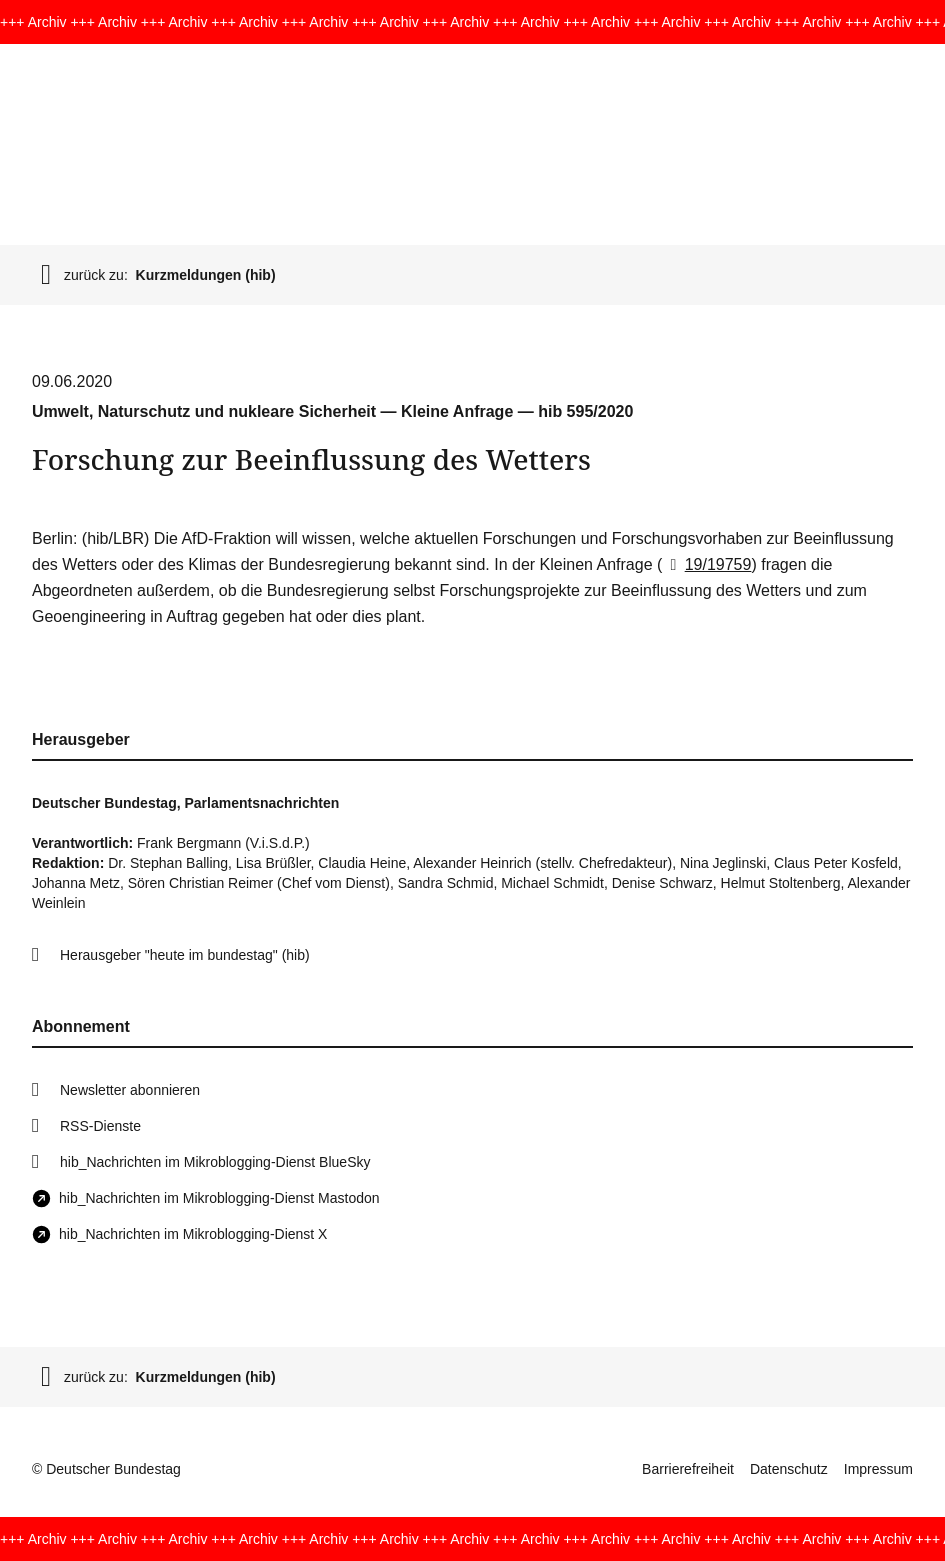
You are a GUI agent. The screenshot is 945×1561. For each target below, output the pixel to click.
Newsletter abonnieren (130, 1090)
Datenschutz (789, 1469)
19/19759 (706, 564)
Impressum (878, 1469)
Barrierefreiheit (688, 1469)
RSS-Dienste (100, 1126)
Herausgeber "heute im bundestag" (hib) (185, 955)
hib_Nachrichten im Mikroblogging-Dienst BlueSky (215, 1162)
